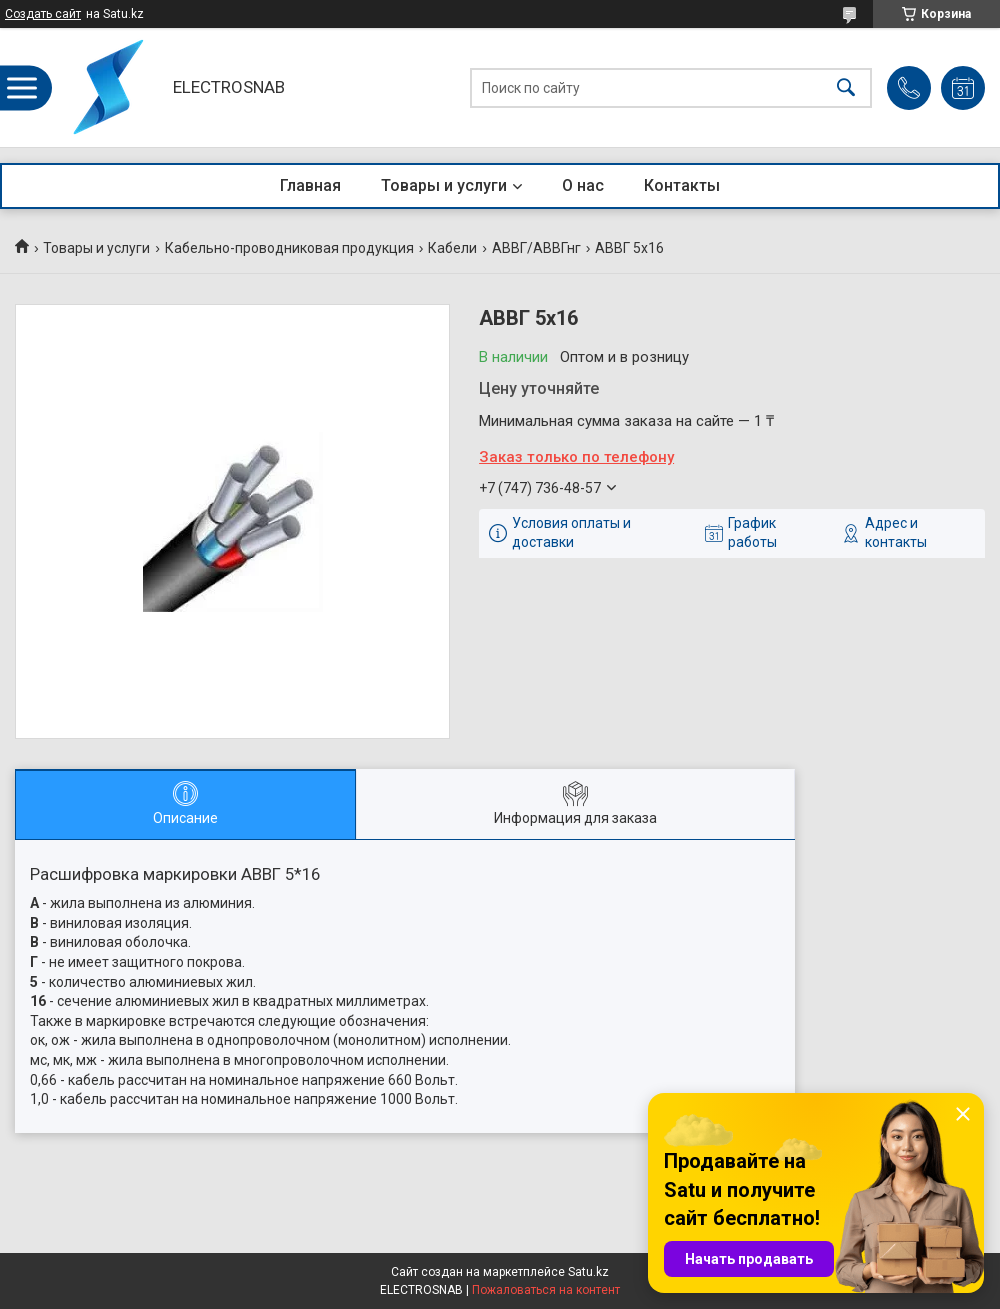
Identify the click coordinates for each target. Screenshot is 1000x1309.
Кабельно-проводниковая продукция (289, 248)
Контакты (682, 185)
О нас (583, 185)
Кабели (452, 248)
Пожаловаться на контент (546, 1290)
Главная (310, 185)
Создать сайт (43, 14)
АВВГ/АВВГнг (536, 248)
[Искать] (846, 87)
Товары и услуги (444, 185)
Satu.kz (588, 1272)
